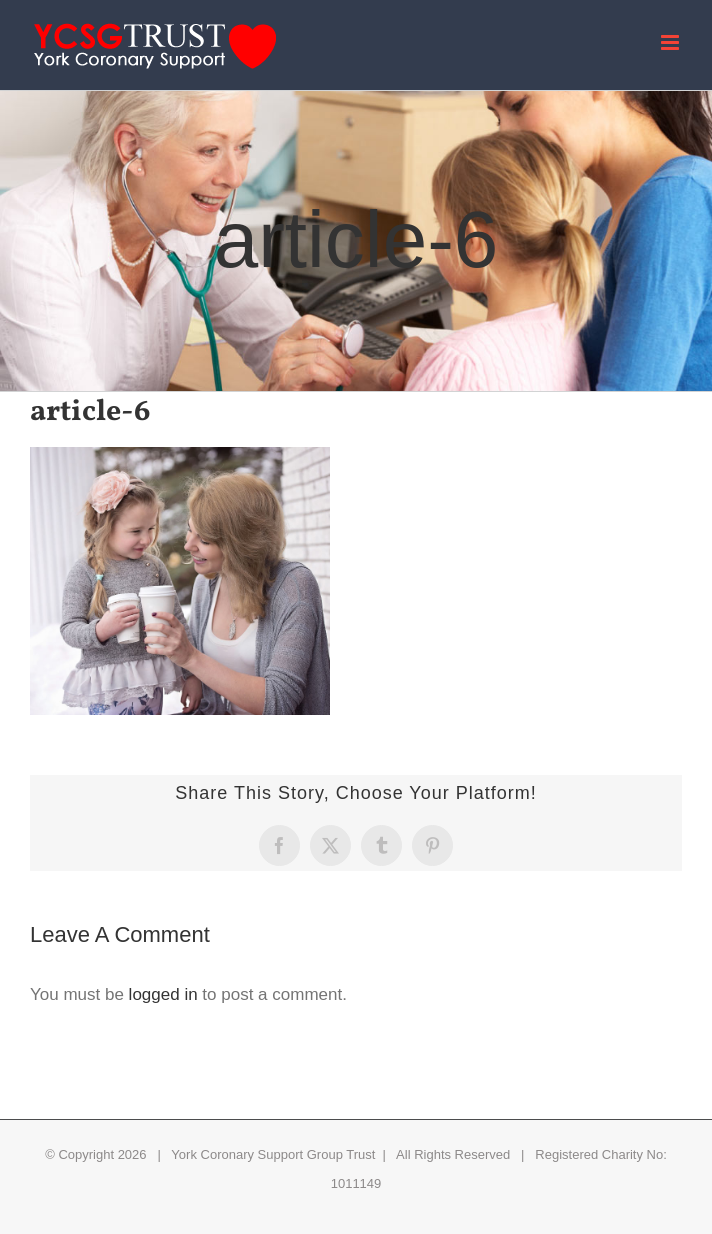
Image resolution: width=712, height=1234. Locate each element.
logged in (163, 994)
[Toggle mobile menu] (671, 42)
